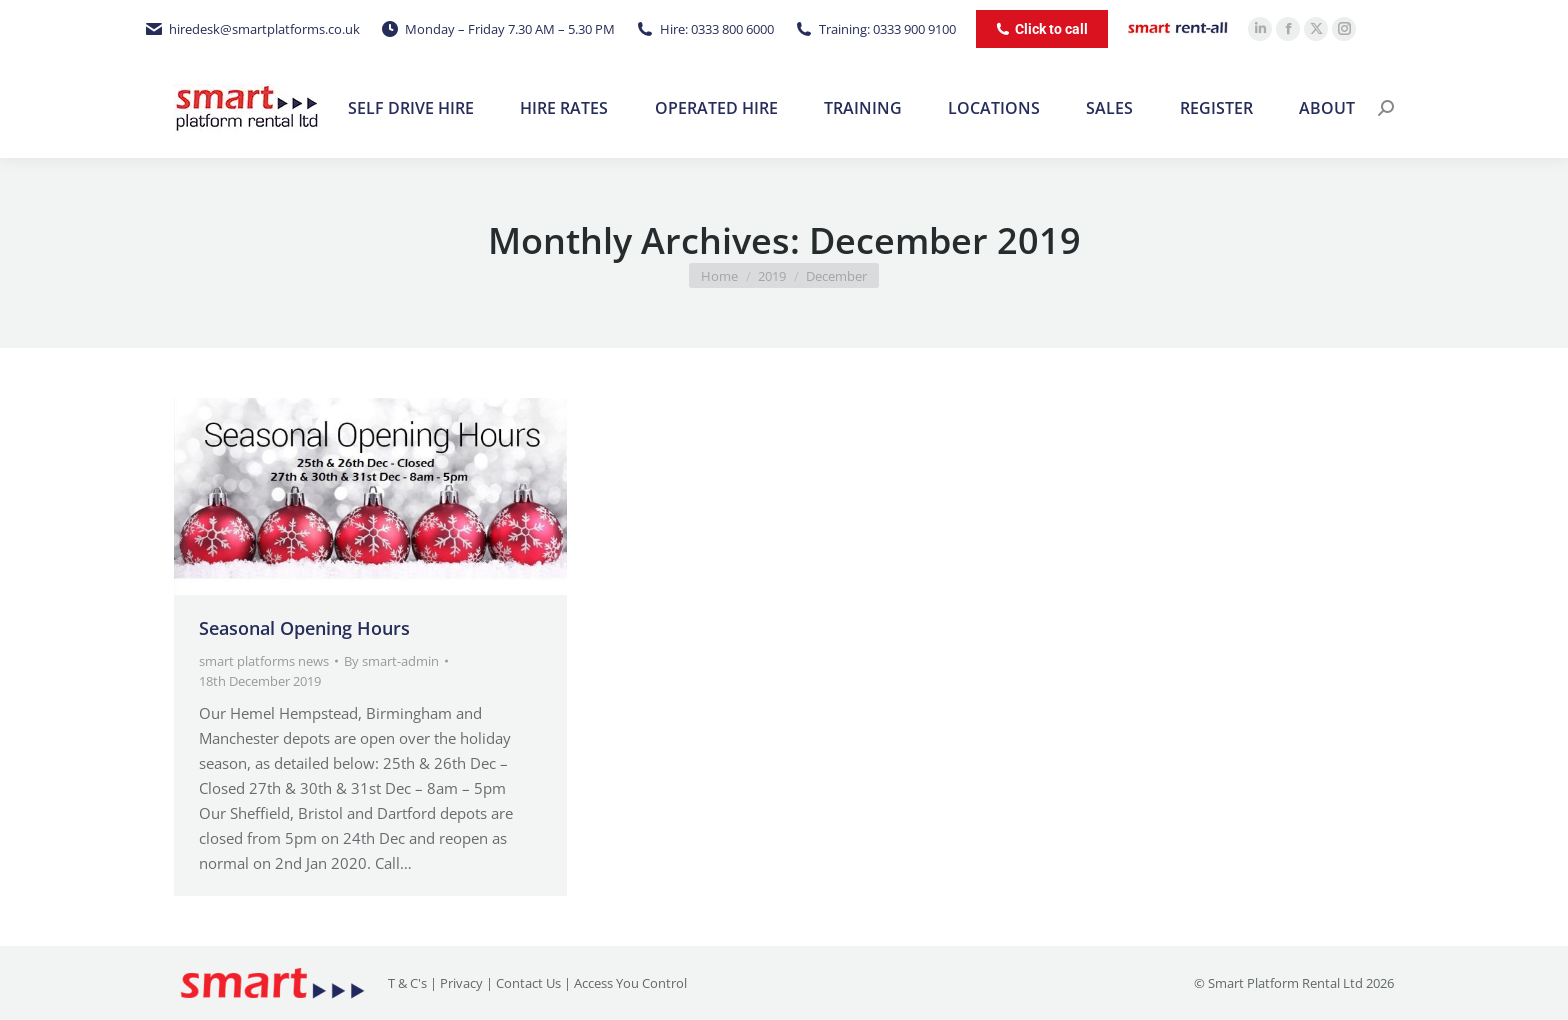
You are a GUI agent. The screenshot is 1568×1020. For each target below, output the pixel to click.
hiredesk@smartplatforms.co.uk (252, 29)
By (391, 661)
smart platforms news (264, 661)
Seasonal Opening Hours (304, 628)
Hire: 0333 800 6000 (704, 29)
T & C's (407, 983)
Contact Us (528, 983)
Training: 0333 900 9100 (875, 29)
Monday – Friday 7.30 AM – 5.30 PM (497, 29)
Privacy (461, 983)
